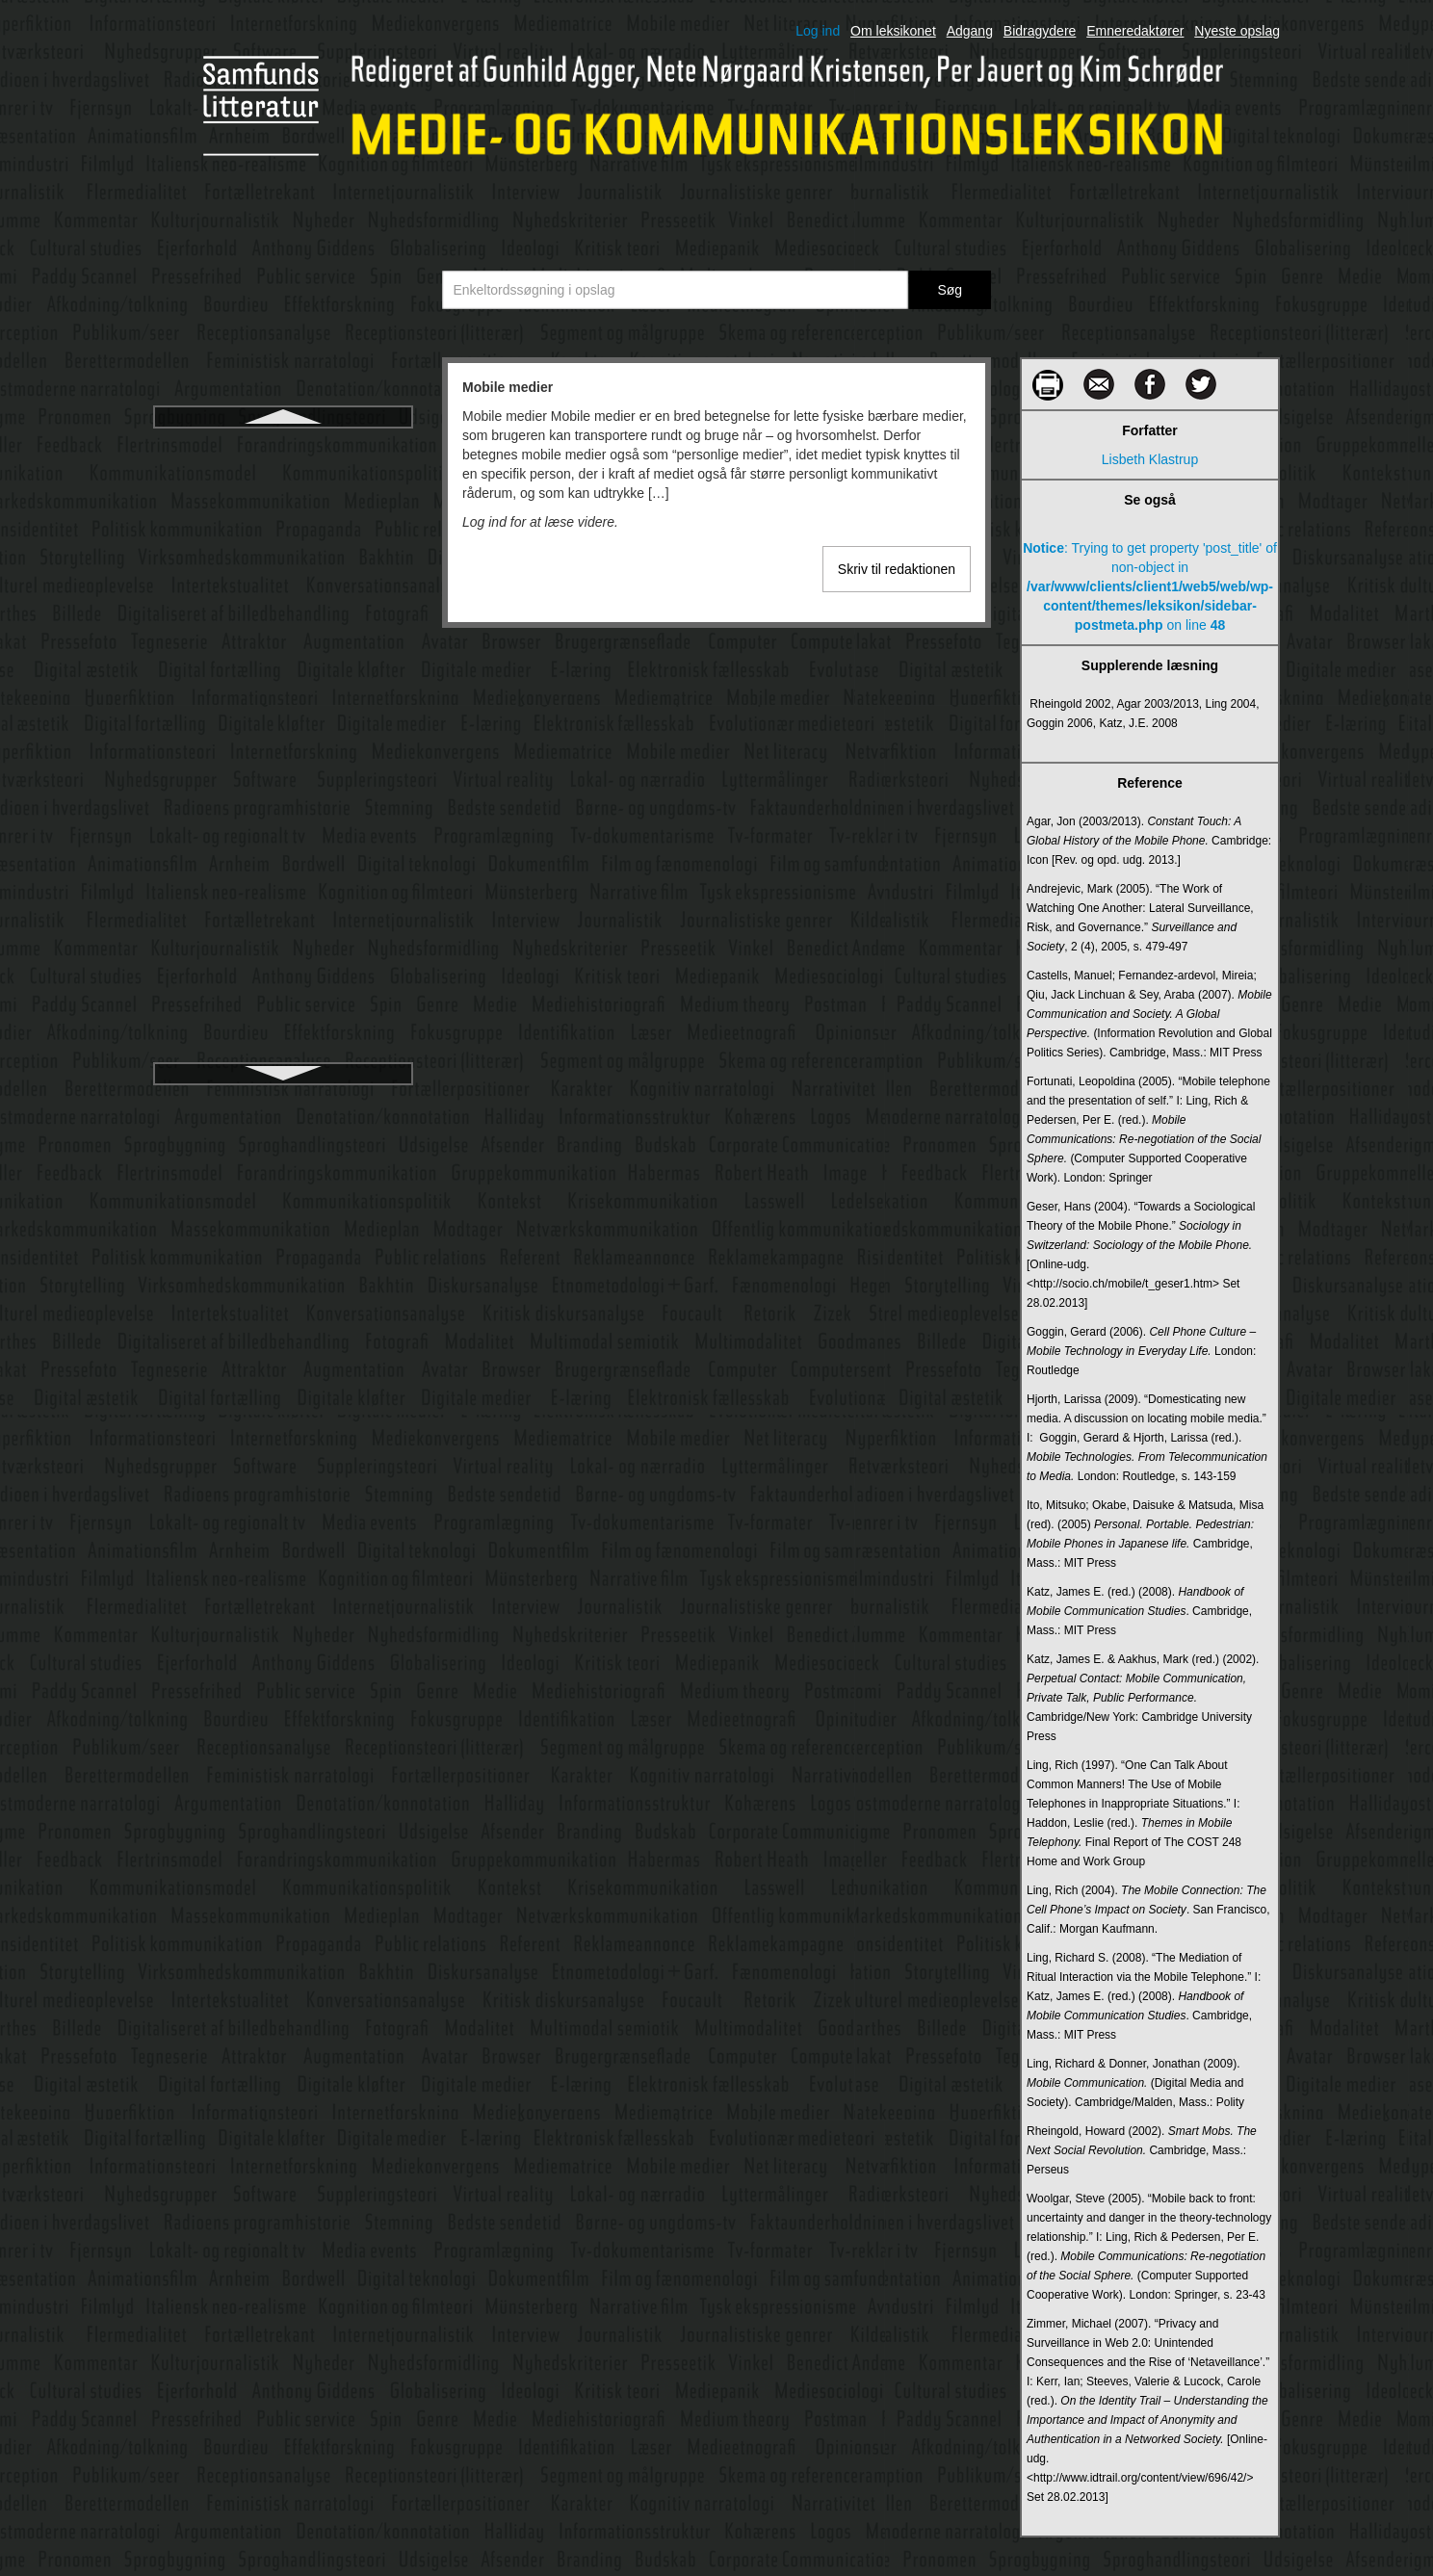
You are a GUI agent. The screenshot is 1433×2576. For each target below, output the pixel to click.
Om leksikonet (893, 31)
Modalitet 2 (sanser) (283, 516)
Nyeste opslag (1237, 31)
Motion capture (283, 655)
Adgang (970, 31)
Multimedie (283, 724)
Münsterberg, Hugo (283, 863)
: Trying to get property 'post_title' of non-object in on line (1150, 586)
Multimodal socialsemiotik (283, 793)
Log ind (817, 31)
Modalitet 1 (283, 481)
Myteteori (283, 897)
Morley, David (284, 620)
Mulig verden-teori (283, 689)
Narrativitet (283, 1036)
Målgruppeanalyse (283, 967)
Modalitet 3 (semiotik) (283, 551)
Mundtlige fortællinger (284, 828)
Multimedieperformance (283, 759)
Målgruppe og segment (283, 932)
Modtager (282, 585)
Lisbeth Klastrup (1150, 459)
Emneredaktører (1135, 31)
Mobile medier (283, 447)
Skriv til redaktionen (896, 569)
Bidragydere (1040, 31)
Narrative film (283, 1001)
